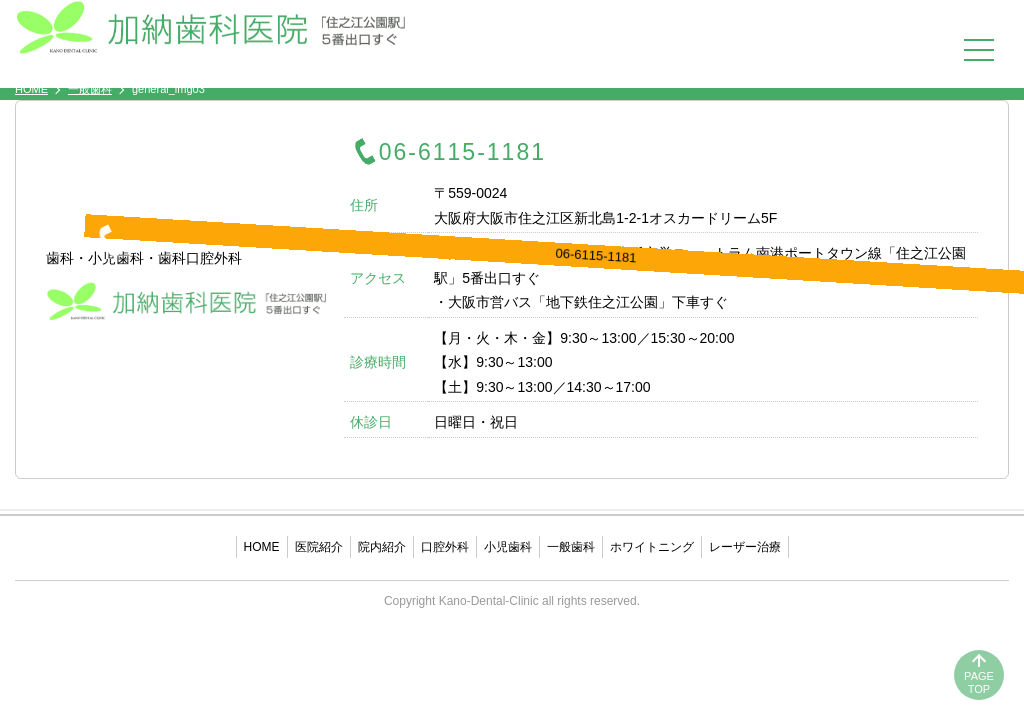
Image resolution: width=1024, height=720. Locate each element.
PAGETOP (979, 682)
